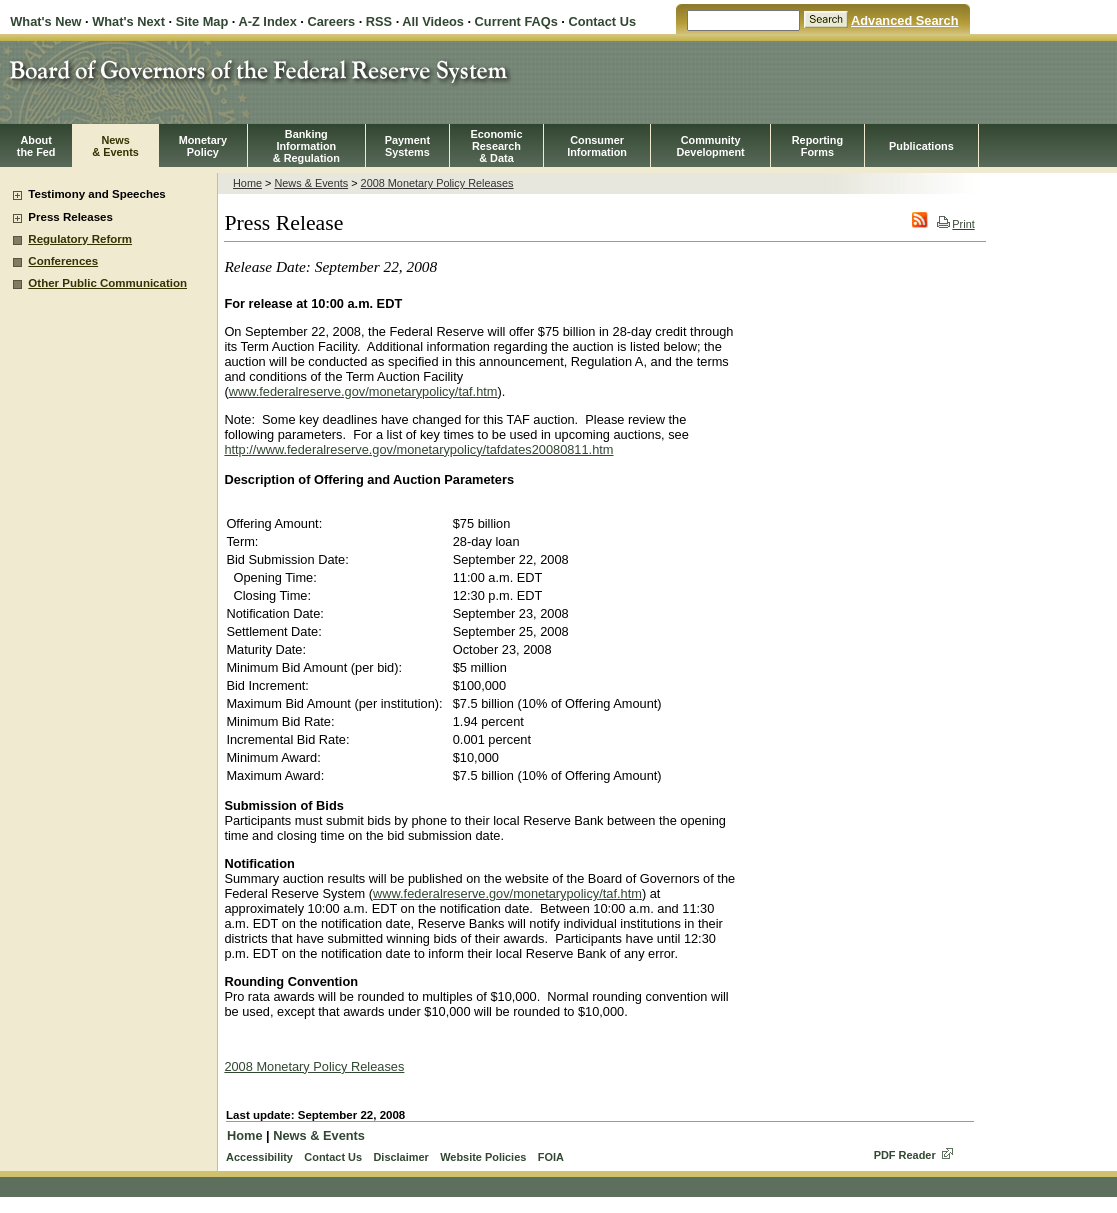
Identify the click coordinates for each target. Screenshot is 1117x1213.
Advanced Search (904, 20)
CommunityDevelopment (710, 146)
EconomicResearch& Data (496, 146)
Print (955, 224)
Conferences (63, 261)
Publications (921, 146)
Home (247, 183)
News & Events (311, 183)
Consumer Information (597, 146)
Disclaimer (400, 1157)
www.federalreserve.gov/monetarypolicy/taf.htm (363, 391)
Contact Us (602, 21)
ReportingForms (817, 146)
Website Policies (483, 1157)
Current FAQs (516, 21)
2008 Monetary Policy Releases (437, 183)
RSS (379, 21)
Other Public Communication (107, 283)
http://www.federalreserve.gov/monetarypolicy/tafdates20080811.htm (418, 449)
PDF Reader (905, 1155)
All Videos (433, 21)
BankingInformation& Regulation (306, 146)
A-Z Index (267, 21)
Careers (331, 21)
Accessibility (259, 1157)
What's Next (128, 21)
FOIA (551, 1157)
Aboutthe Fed (36, 146)
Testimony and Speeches (96, 194)
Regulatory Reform (80, 239)
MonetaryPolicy (203, 146)
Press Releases (70, 217)
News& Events (115, 146)
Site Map (202, 21)
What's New (45, 21)
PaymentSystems (407, 146)
